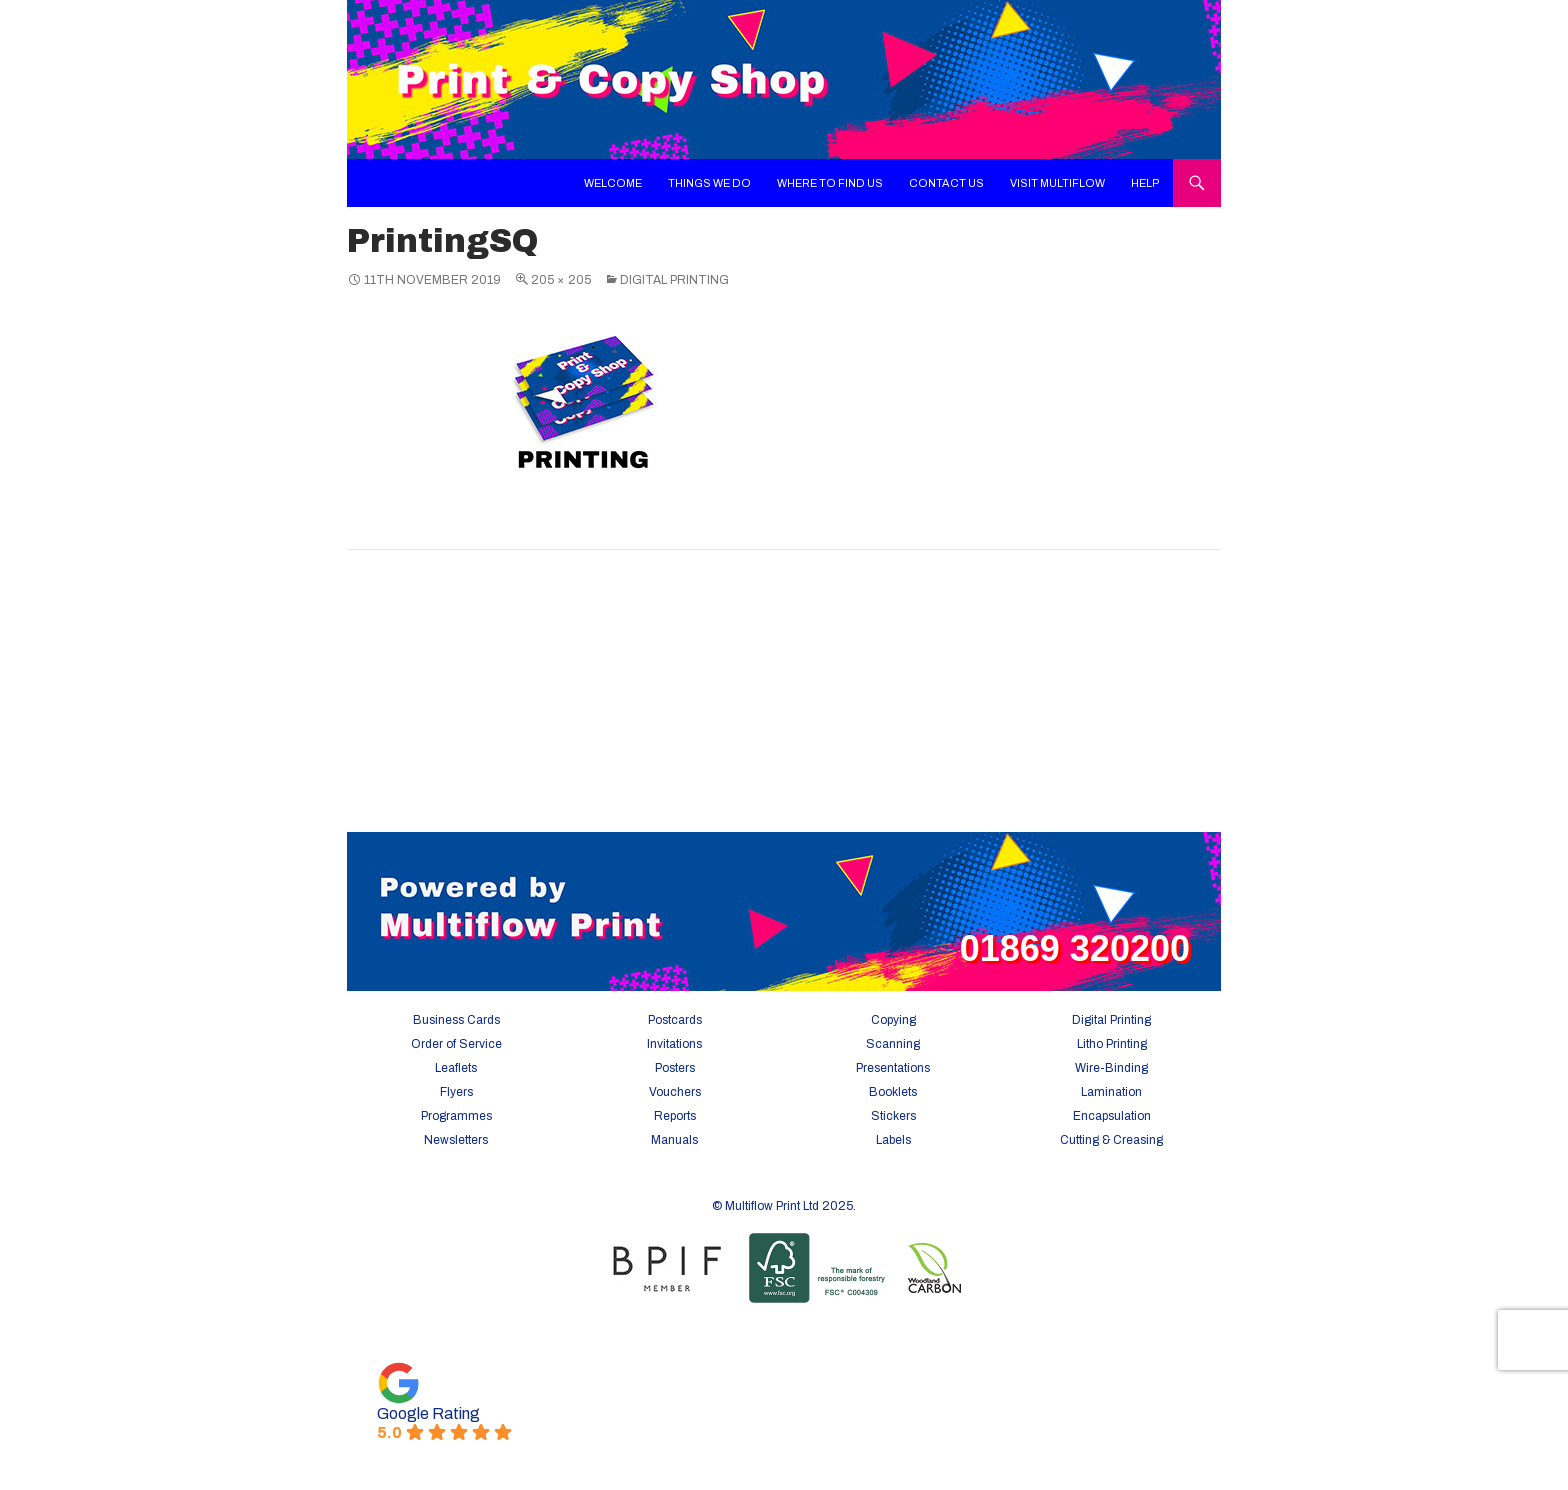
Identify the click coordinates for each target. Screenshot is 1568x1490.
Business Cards (456, 1020)
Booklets (893, 1092)
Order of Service (456, 1044)
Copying (893, 1020)
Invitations (674, 1044)
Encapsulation (1112, 1116)
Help (1145, 183)
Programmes (456, 1116)
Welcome (613, 183)
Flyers (456, 1092)
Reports (675, 1116)
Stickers (893, 1116)
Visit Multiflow (1057, 183)
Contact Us (946, 183)
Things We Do (709, 183)
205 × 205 (561, 280)
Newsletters (456, 1140)
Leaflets (456, 1068)
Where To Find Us (830, 183)
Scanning (893, 1044)
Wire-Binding (1111, 1068)
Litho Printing (1112, 1044)
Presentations (893, 1068)
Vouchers (675, 1092)
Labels (893, 1140)
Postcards (675, 1020)
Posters (675, 1068)
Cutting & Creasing (1111, 1140)
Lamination (1111, 1092)
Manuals (674, 1140)
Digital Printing (674, 280)
